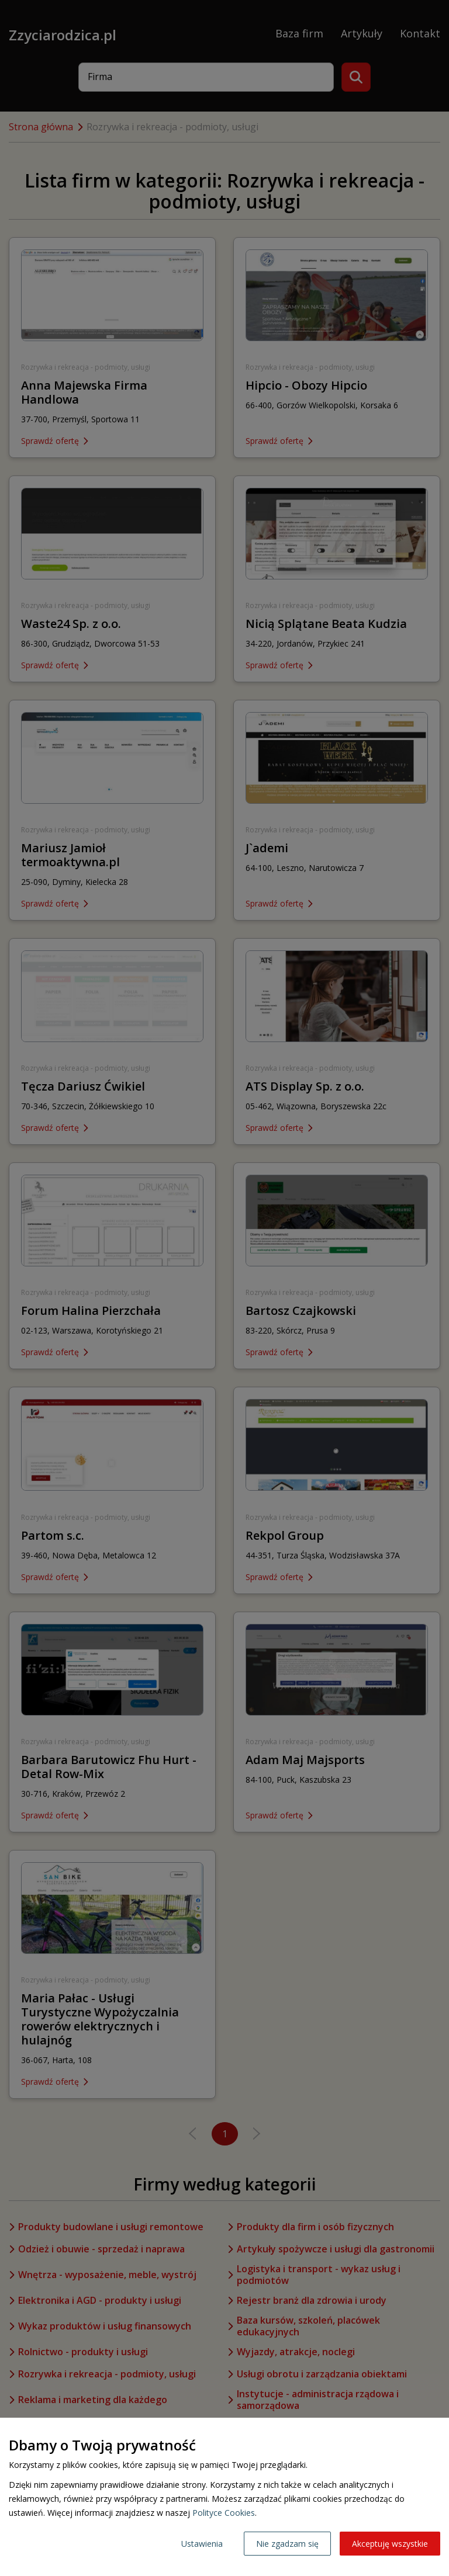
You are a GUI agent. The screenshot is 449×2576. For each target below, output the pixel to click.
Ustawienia (202, 2543)
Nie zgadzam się (287, 2543)
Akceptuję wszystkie (390, 2543)
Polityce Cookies (223, 2512)
